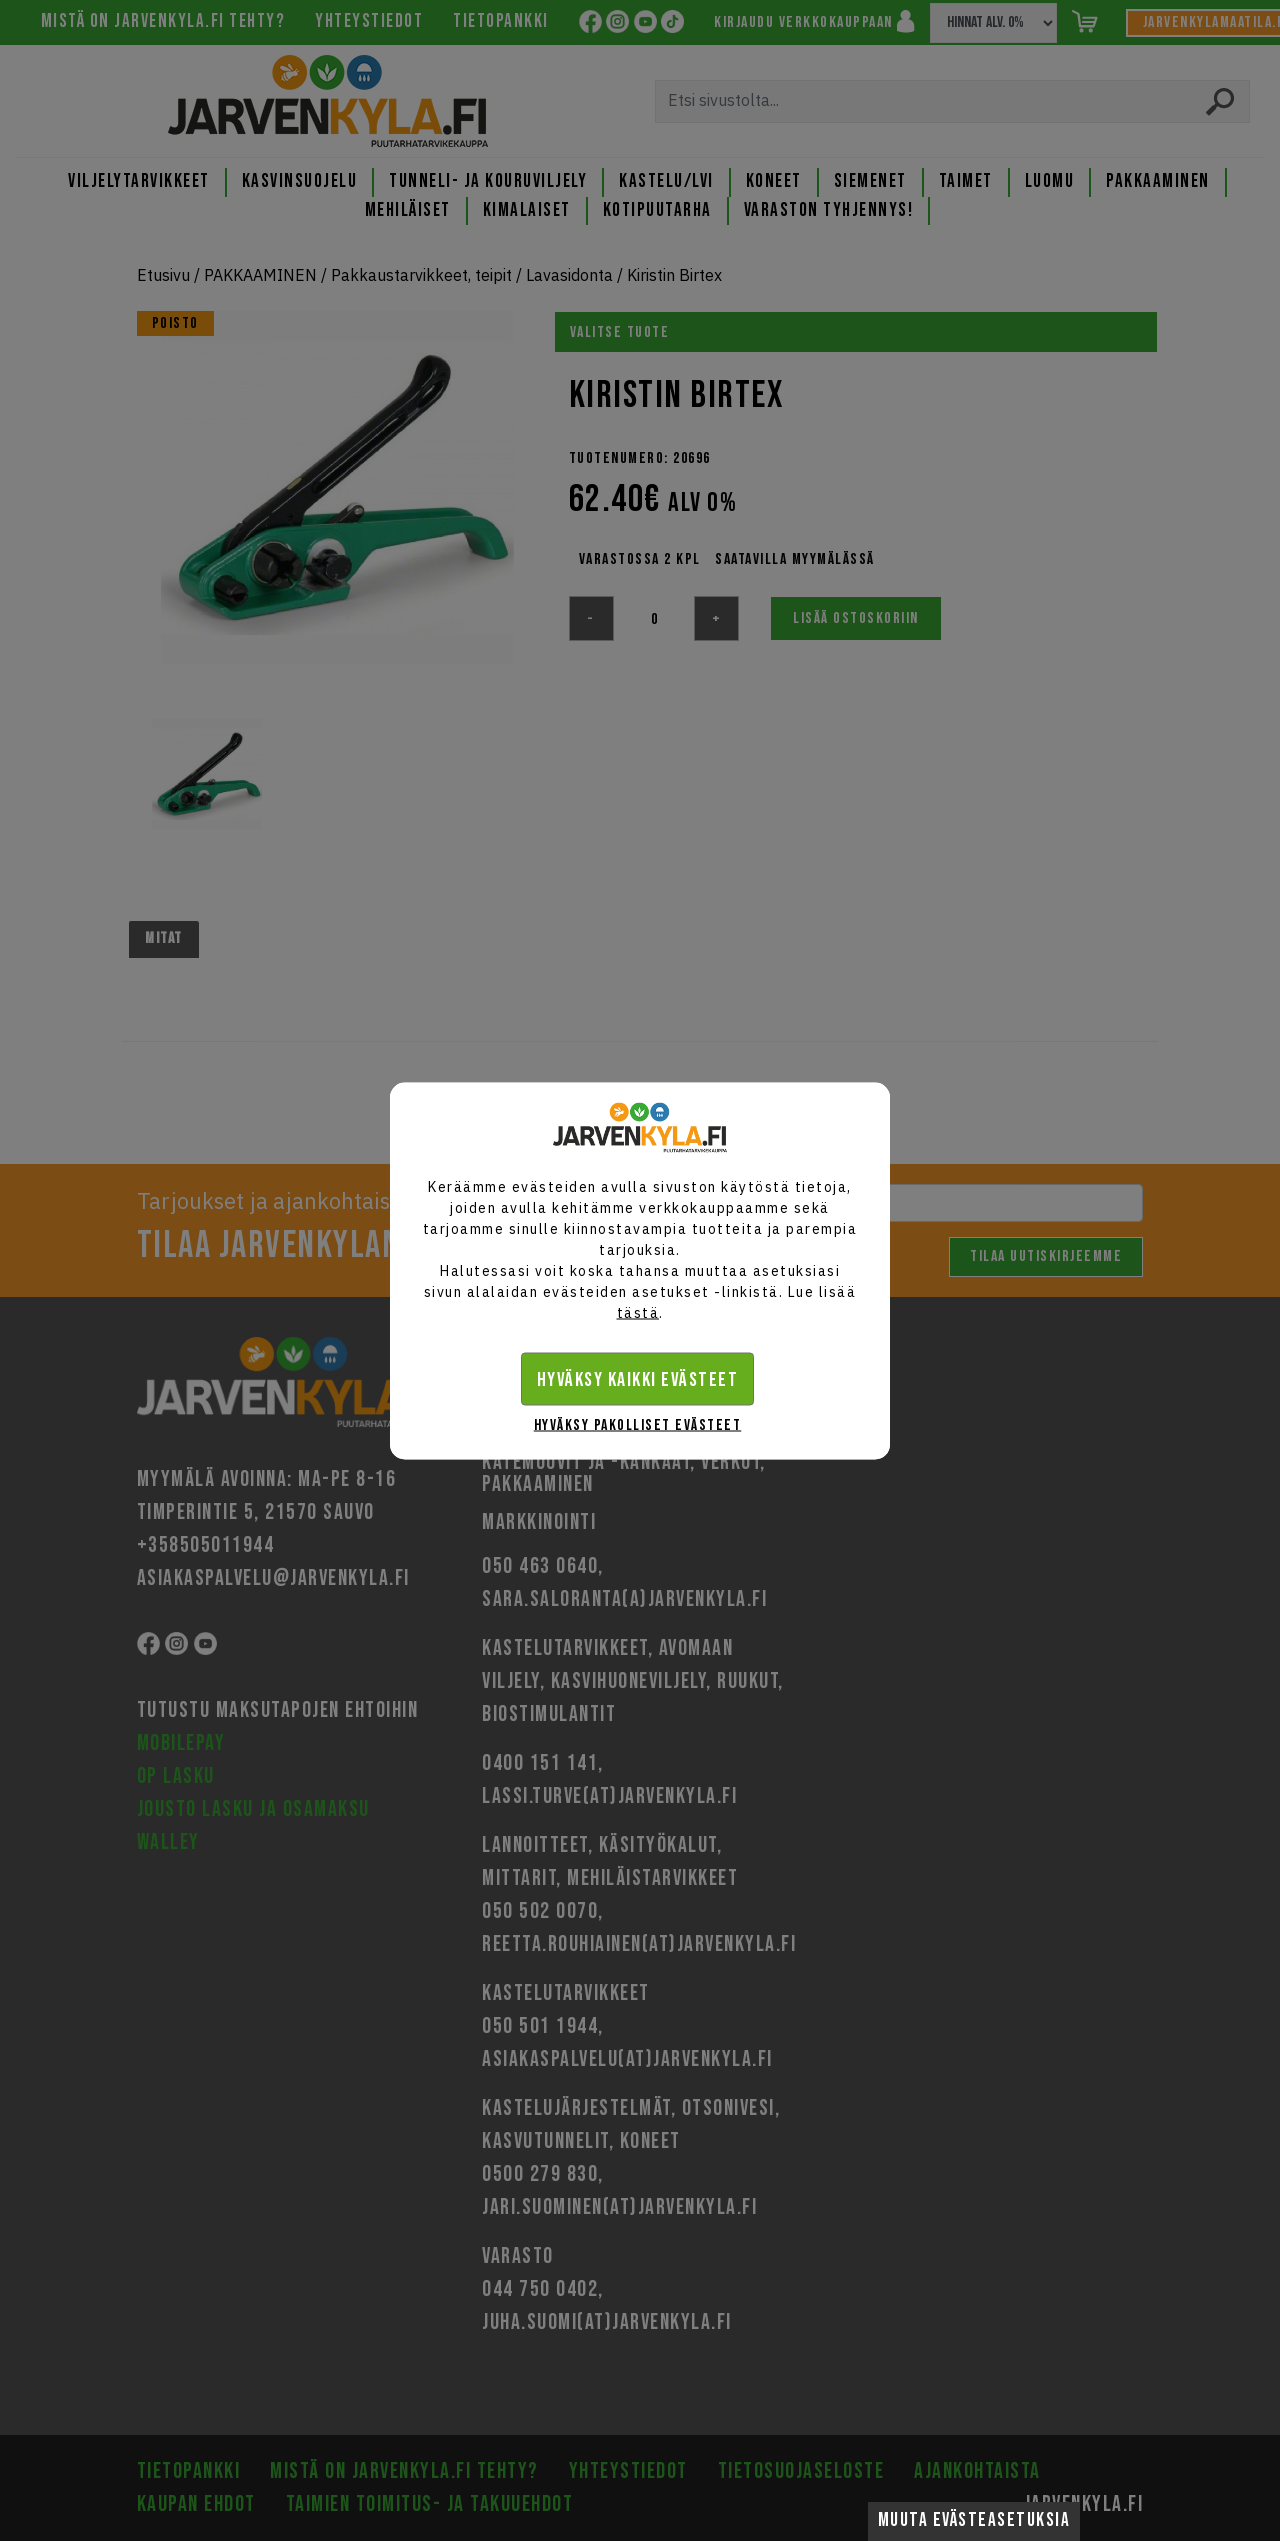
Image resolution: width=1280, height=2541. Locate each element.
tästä (638, 1312)
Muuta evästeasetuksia (974, 2520)
